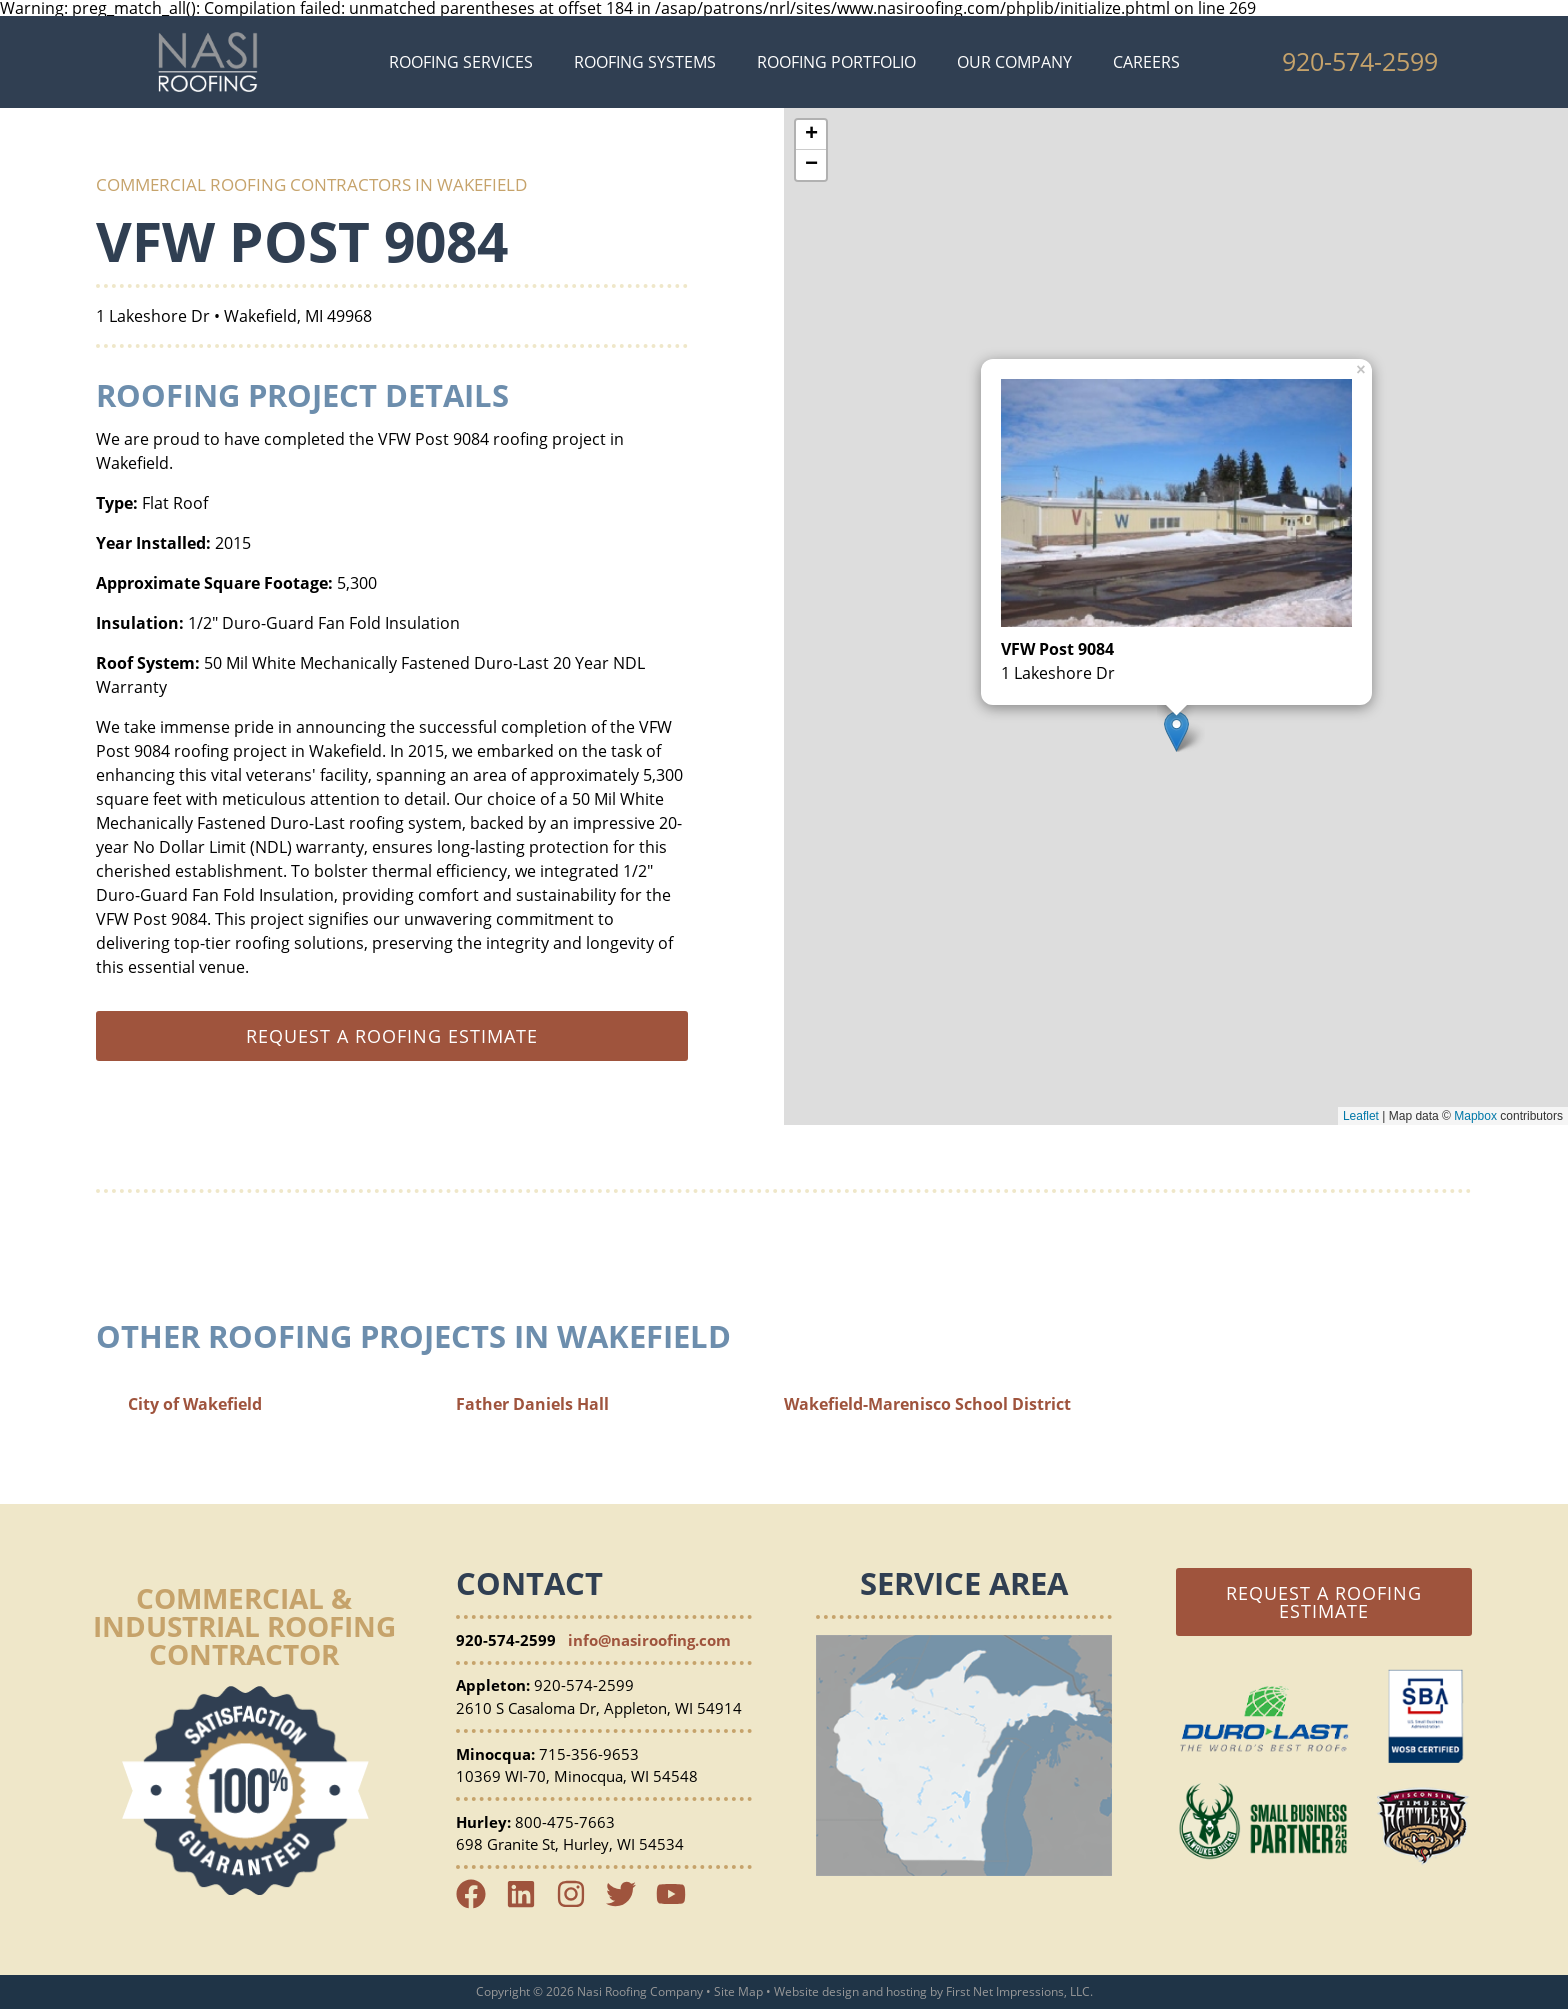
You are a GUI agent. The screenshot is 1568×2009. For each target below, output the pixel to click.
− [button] (811, 165)
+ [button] (811, 135)
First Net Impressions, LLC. (1019, 1991)
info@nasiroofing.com (649, 1640)
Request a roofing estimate (392, 1036)
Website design (816, 1991)
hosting (906, 1991)
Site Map (738, 1991)
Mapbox (1475, 1116)
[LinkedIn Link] (529, 1903)
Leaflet (1361, 1116)
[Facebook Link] (479, 1903)
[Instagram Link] (579, 1903)
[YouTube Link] (679, 1903)
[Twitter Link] (629, 1903)
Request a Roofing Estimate (1324, 1602)
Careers (1146, 62)
